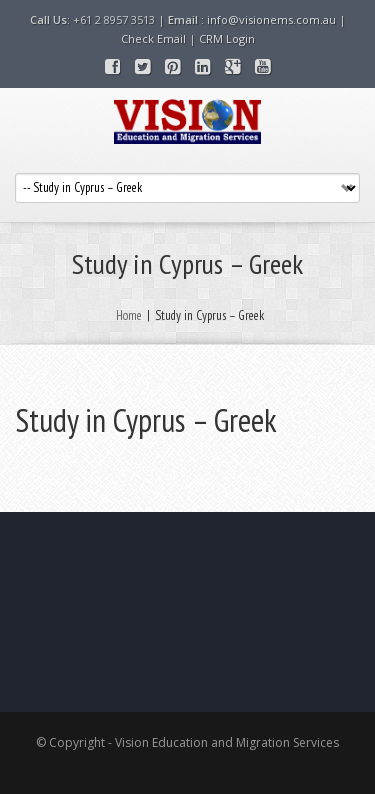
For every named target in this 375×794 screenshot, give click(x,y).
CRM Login (227, 38)
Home (129, 315)
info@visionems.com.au (271, 19)
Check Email (153, 38)
